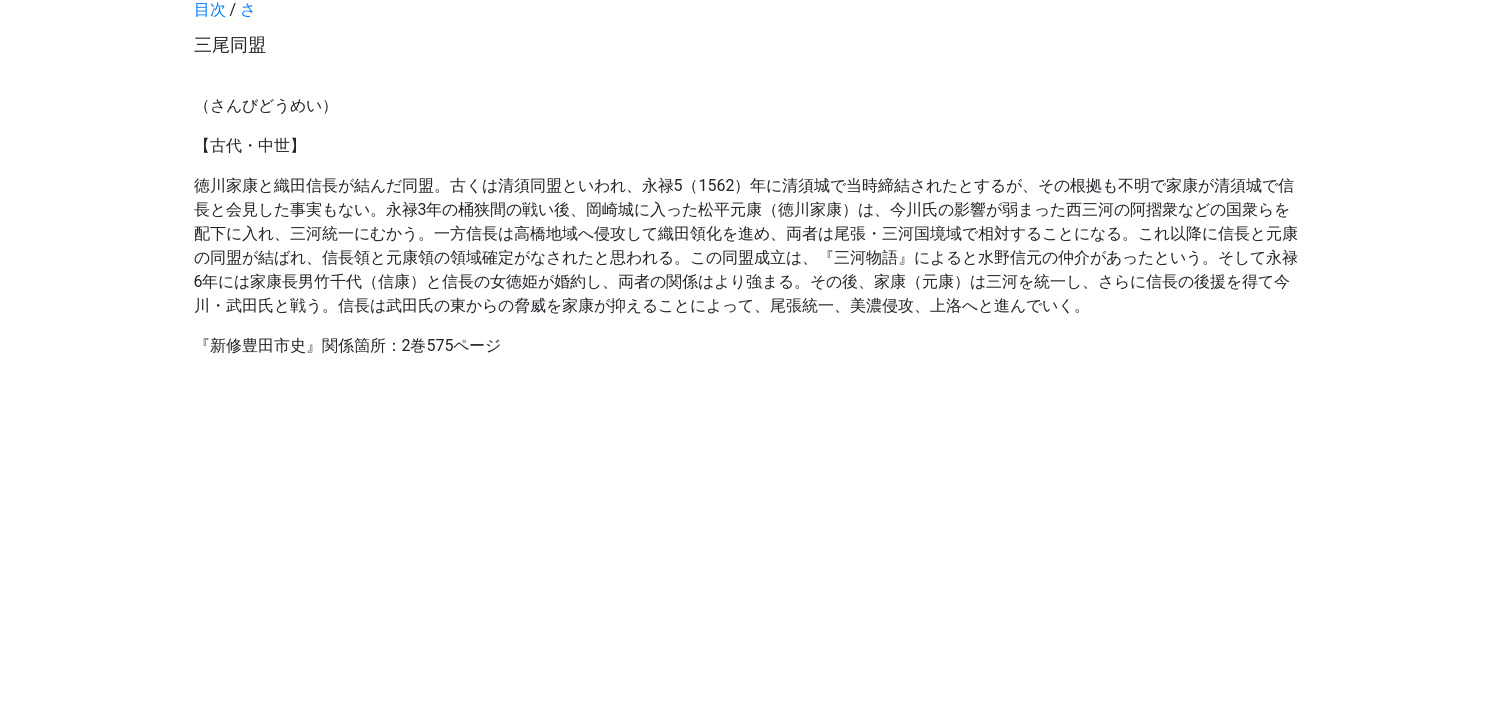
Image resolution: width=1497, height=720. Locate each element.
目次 (210, 9)
